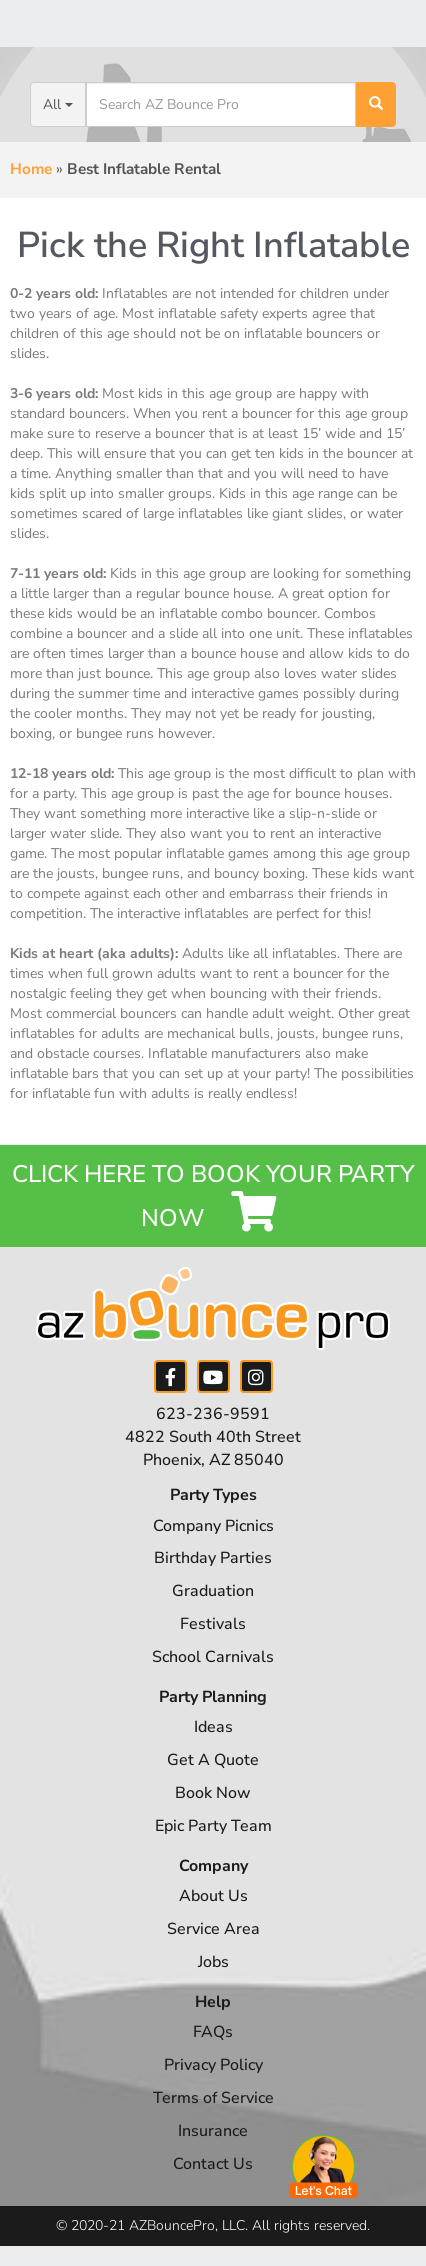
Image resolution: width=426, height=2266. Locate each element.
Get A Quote (213, 1760)
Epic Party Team (213, 1826)
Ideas (213, 1727)
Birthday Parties (213, 1558)
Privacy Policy (213, 2065)
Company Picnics (213, 1526)
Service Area (213, 1929)
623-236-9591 (213, 1414)
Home (31, 169)
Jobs (213, 1962)
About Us (213, 1896)
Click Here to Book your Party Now (213, 1196)
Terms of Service (213, 2098)
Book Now (213, 1793)
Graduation (213, 1591)
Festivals (213, 1624)
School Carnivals (213, 1657)
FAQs (213, 2032)
